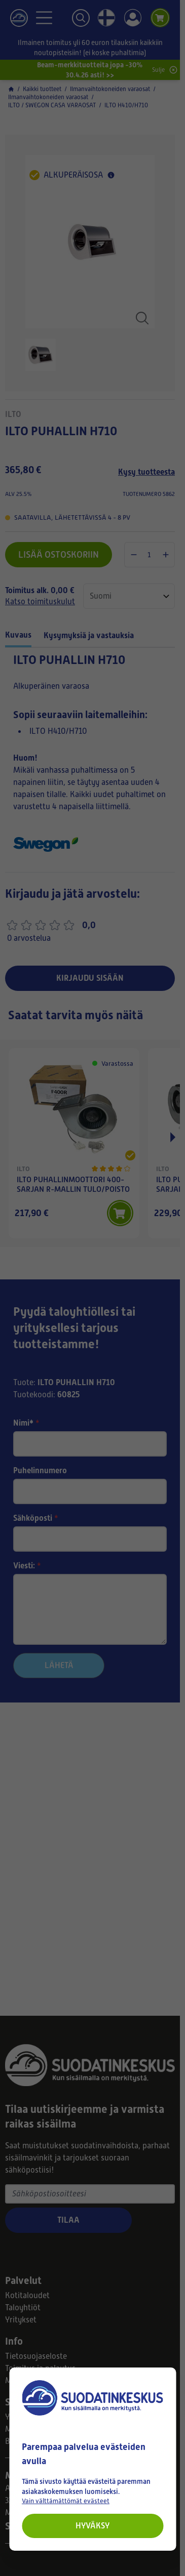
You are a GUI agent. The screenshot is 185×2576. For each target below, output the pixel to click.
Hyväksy (92, 2525)
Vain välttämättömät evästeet (65, 2501)
